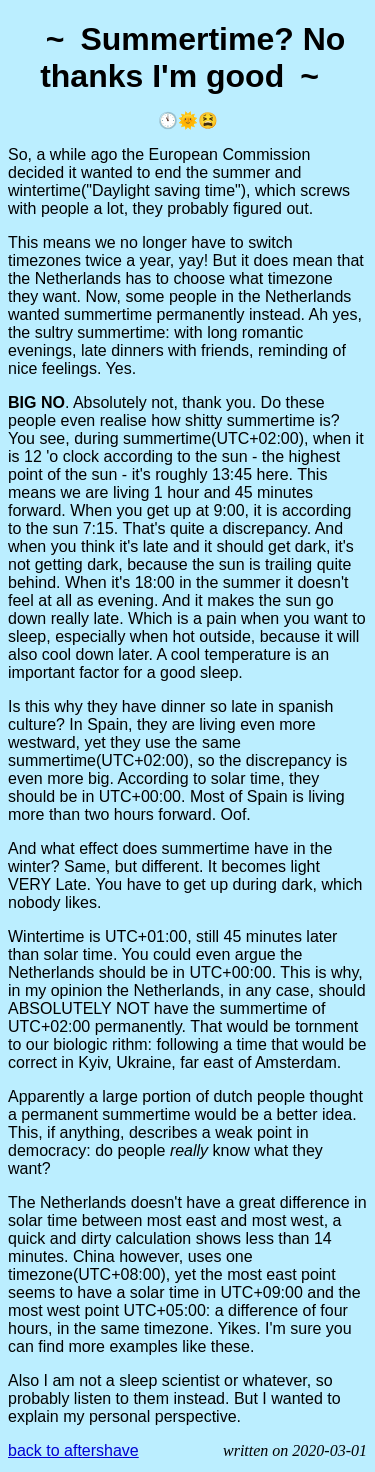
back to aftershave (73, 1450)
